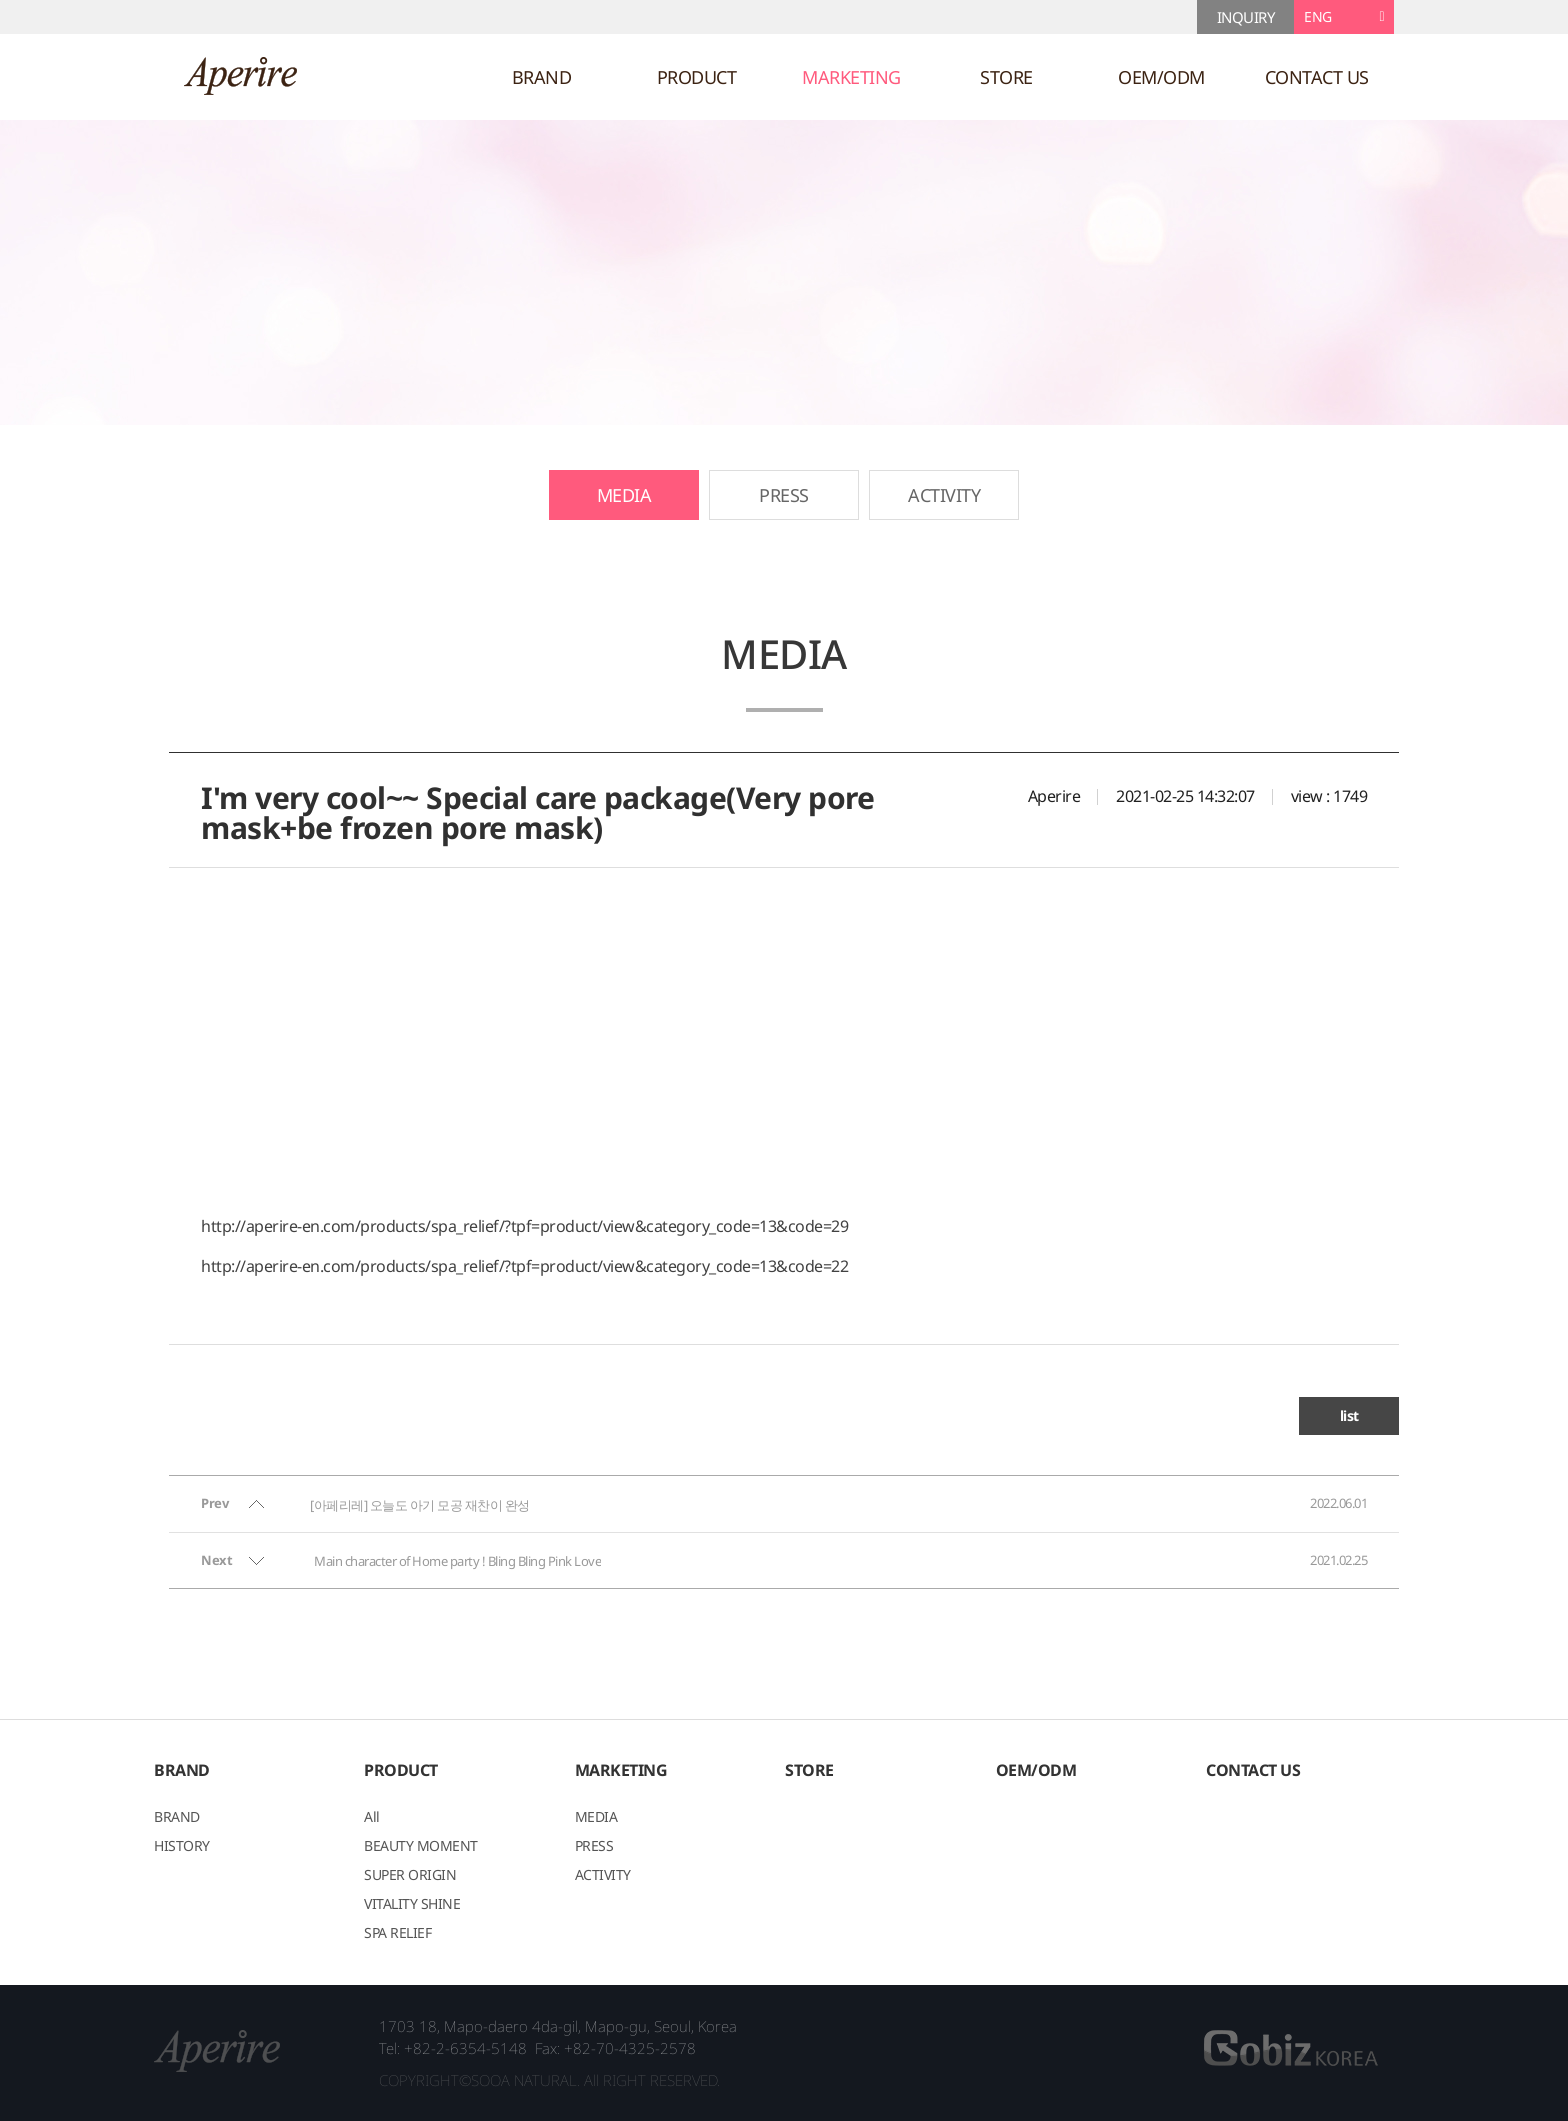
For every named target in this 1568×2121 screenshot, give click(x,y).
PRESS (784, 495)
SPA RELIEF (397, 1934)
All (372, 1818)
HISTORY (182, 1847)
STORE (1006, 77)
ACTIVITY (944, 495)
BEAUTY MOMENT (421, 1847)
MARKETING (851, 77)
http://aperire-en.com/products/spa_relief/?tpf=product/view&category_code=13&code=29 (524, 1226)
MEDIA (624, 495)
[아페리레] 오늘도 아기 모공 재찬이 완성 (420, 1505)
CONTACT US (1317, 77)
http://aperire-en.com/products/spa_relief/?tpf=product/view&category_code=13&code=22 (524, 1266)
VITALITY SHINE (412, 1905)
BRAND (542, 77)
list (1349, 1415)
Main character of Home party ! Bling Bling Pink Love (457, 1561)
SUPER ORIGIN (410, 1876)
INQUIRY (1246, 17)
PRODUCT (697, 77)
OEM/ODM (1161, 77)
